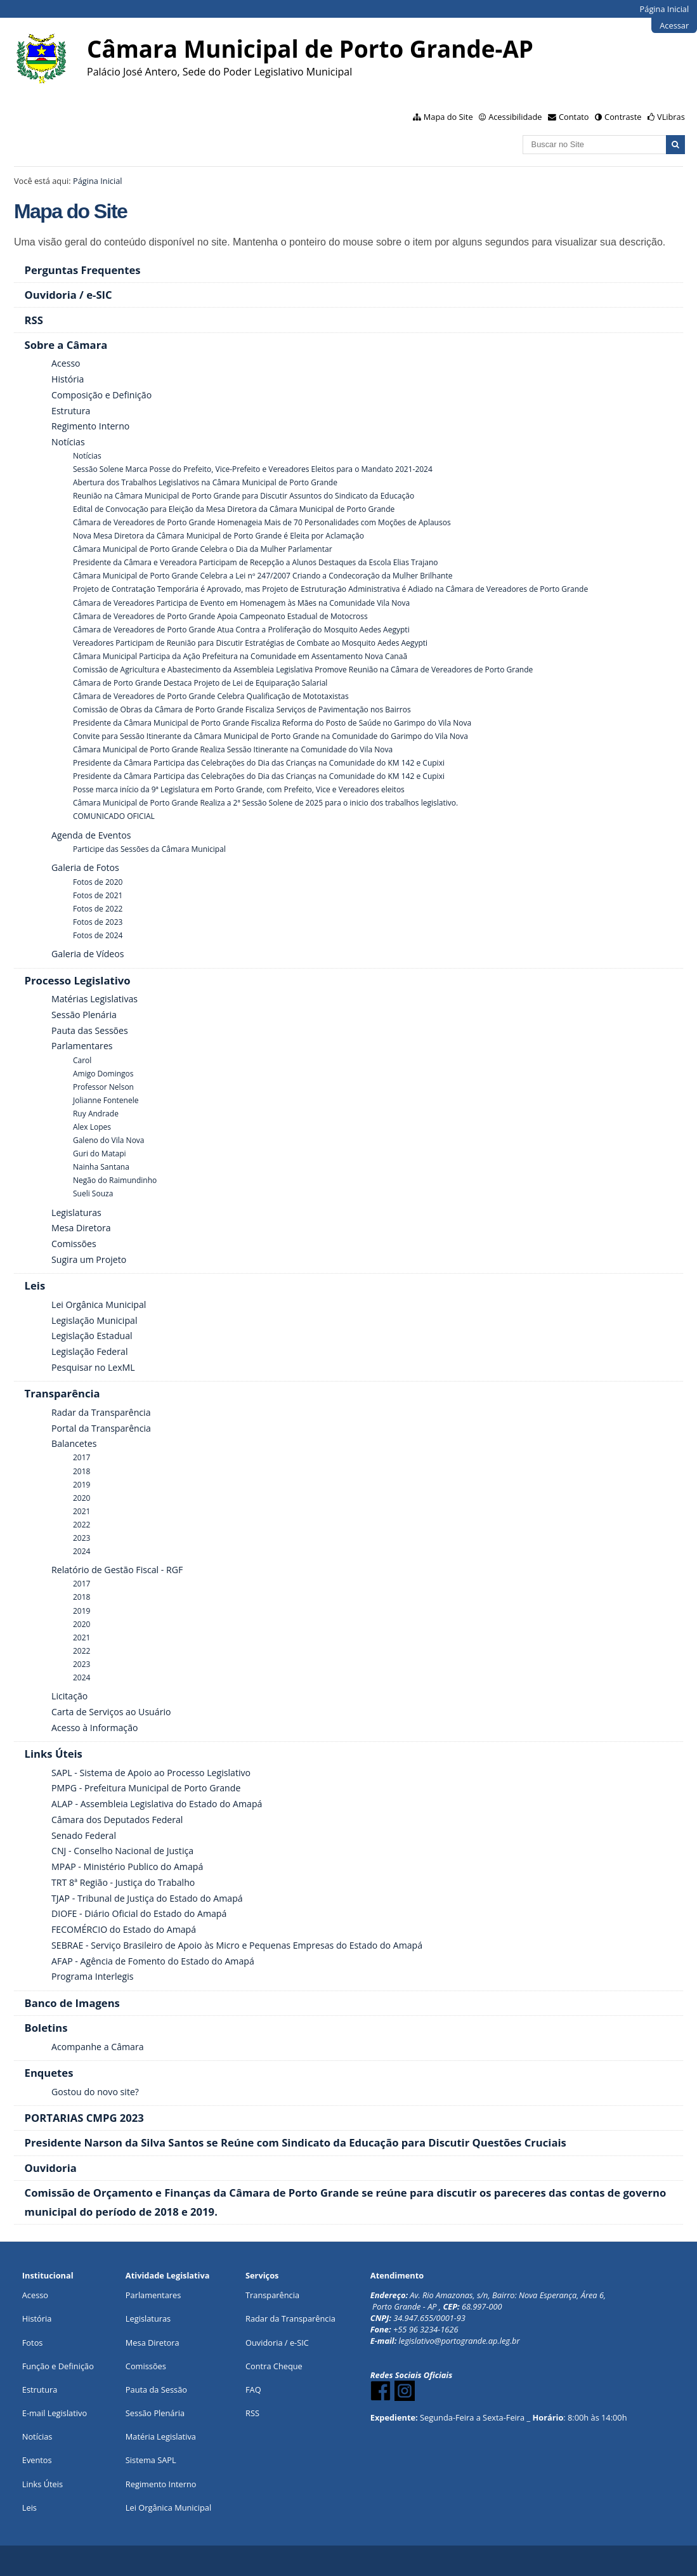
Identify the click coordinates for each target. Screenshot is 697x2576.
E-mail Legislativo (54, 2413)
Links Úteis (42, 2484)
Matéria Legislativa (161, 2436)
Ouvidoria (264, 2342)
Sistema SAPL (151, 2460)
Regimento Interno (161, 2484)
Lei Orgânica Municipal (168, 2507)
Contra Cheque (274, 2366)
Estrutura (40, 2389)
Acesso (35, 2295)
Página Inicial (664, 9)
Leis (29, 2507)
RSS (252, 2413)
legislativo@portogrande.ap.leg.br (459, 2340)
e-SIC (299, 2342)
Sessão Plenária (155, 2413)
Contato (574, 116)
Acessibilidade (515, 116)
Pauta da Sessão (156, 2389)
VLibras (671, 116)
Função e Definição (58, 2366)
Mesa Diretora (152, 2342)
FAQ (253, 2389)
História (37, 2318)
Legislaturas (148, 2318)
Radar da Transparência (290, 2318)
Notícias (37, 2436)
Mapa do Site (448, 116)
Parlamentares (153, 2295)
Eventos (37, 2460)
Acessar (674, 25)
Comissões (146, 2366)
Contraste (622, 116)
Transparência (272, 2295)
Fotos (32, 2342)
